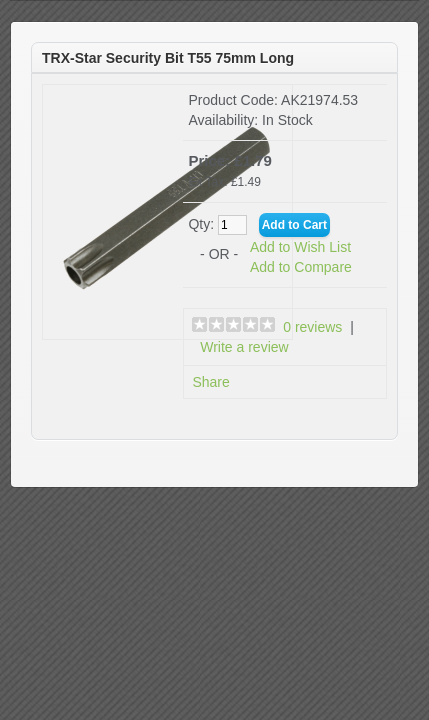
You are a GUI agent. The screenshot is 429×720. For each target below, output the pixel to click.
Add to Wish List (300, 247)
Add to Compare (301, 267)
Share (210, 382)
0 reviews (312, 327)
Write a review (244, 347)
